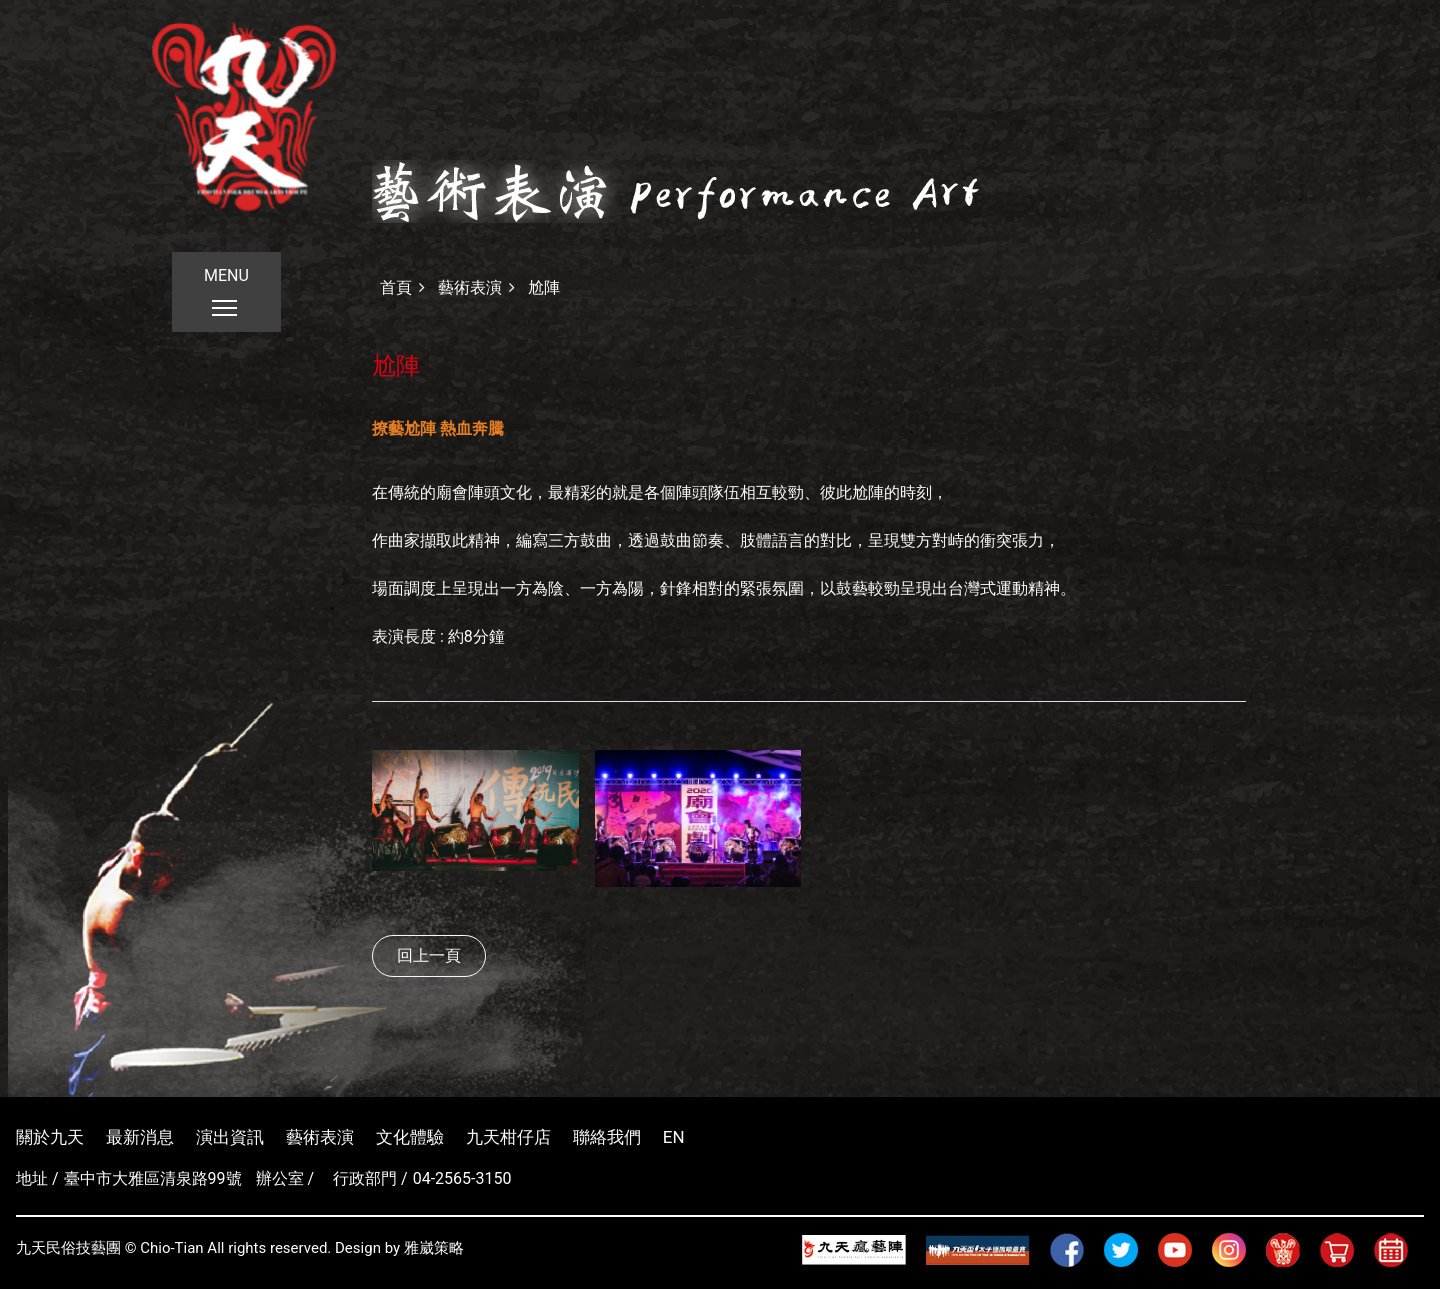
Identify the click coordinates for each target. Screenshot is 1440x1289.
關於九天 (50, 1137)
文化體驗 (410, 1137)
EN (674, 1137)
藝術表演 (470, 287)
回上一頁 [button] (429, 955)
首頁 (396, 287)
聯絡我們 (607, 1137)
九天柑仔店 (508, 1137)
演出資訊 (230, 1137)
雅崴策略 (434, 1248)
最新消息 (140, 1137)
